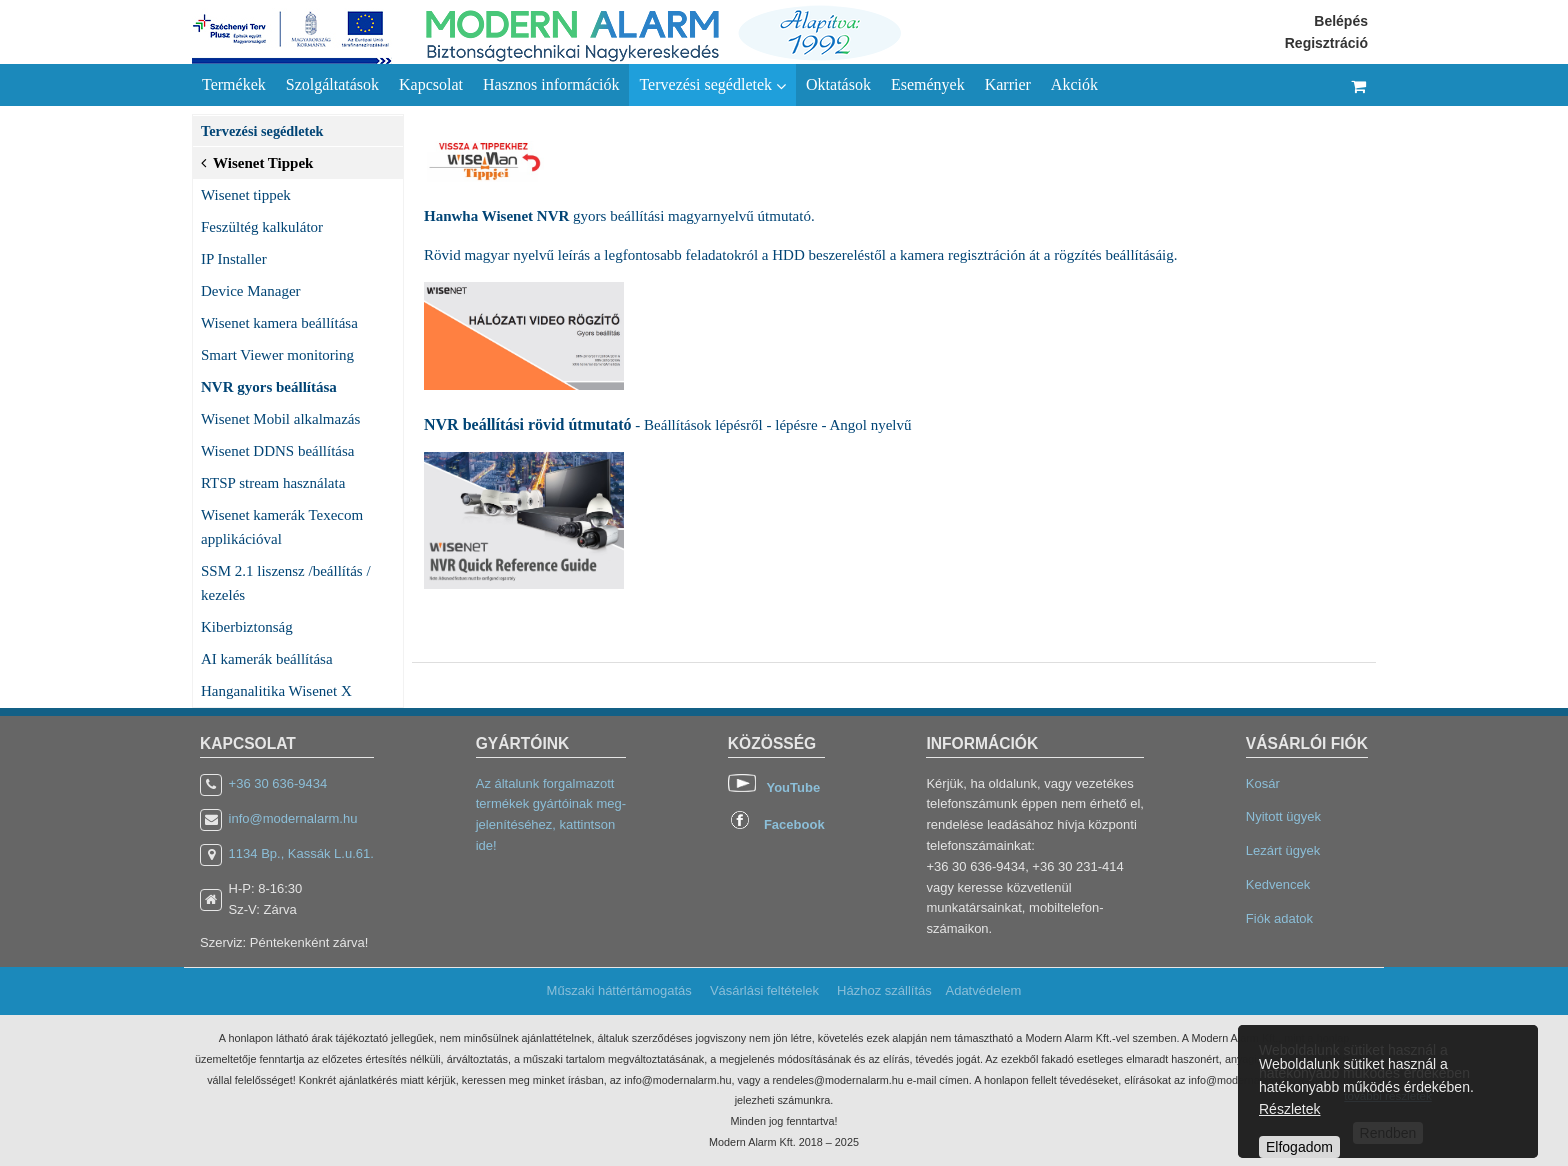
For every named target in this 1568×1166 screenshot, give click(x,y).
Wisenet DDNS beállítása (278, 451)
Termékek (234, 84)
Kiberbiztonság (247, 627)
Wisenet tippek (246, 195)
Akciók (1074, 84)
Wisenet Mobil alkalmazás (280, 419)
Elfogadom (1299, 1147)
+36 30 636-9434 (278, 783)
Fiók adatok (1279, 918)
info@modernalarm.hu (293, 818)
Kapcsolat (431, 84)
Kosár (1263, 783)
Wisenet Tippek (257, 161)
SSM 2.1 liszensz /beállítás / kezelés (286, 583)
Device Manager (251, 291)
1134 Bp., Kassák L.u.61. (301, 853)
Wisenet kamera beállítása (279, 323)
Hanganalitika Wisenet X (276, 691)
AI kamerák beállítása (267, 659)
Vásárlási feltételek (764, 990)
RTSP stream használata (273, 483)
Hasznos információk (551, 84)
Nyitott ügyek (1283, 816)
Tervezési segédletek (712, 85)
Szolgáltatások (332, 84)
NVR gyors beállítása (269, 387)
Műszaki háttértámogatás (619, 990)
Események (928, 84)
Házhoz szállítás (884, 990)
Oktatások (838, 84)
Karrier (1008, 84)
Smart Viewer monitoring (277, 355)
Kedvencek (1278, 884)
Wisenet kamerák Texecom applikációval (282, 527)
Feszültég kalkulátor (262, 227)
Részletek (1289, 1109)
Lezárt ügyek (1283, 850)
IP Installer (234, 259)
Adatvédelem (983, 990)
